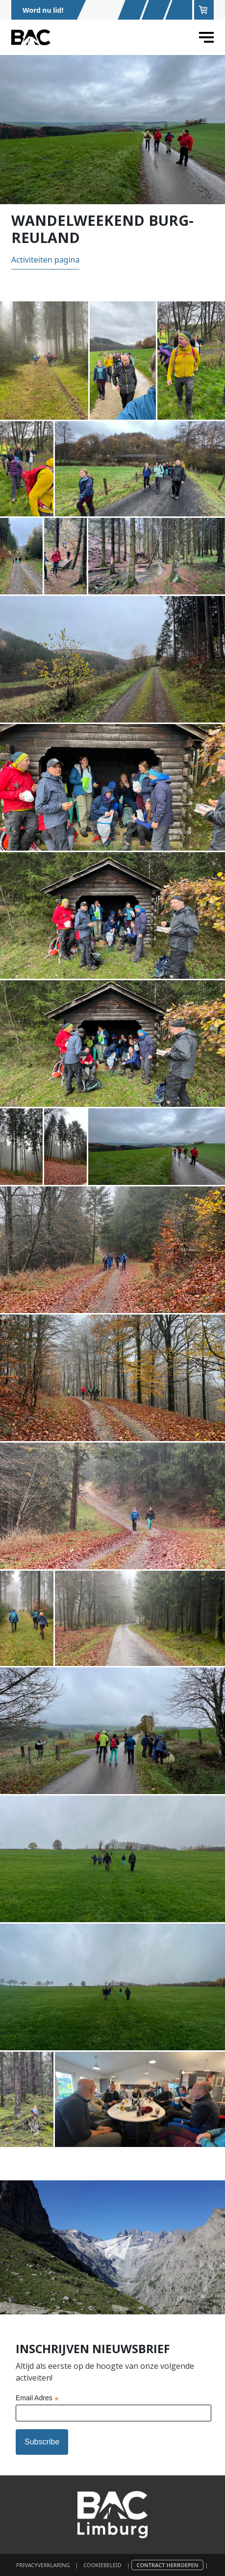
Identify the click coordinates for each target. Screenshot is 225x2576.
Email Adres (37, 2398)
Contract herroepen (168, 2565)
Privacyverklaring (43, 2565)
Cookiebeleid (102, 2565)
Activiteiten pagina (45, 259)
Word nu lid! (43, 10)
